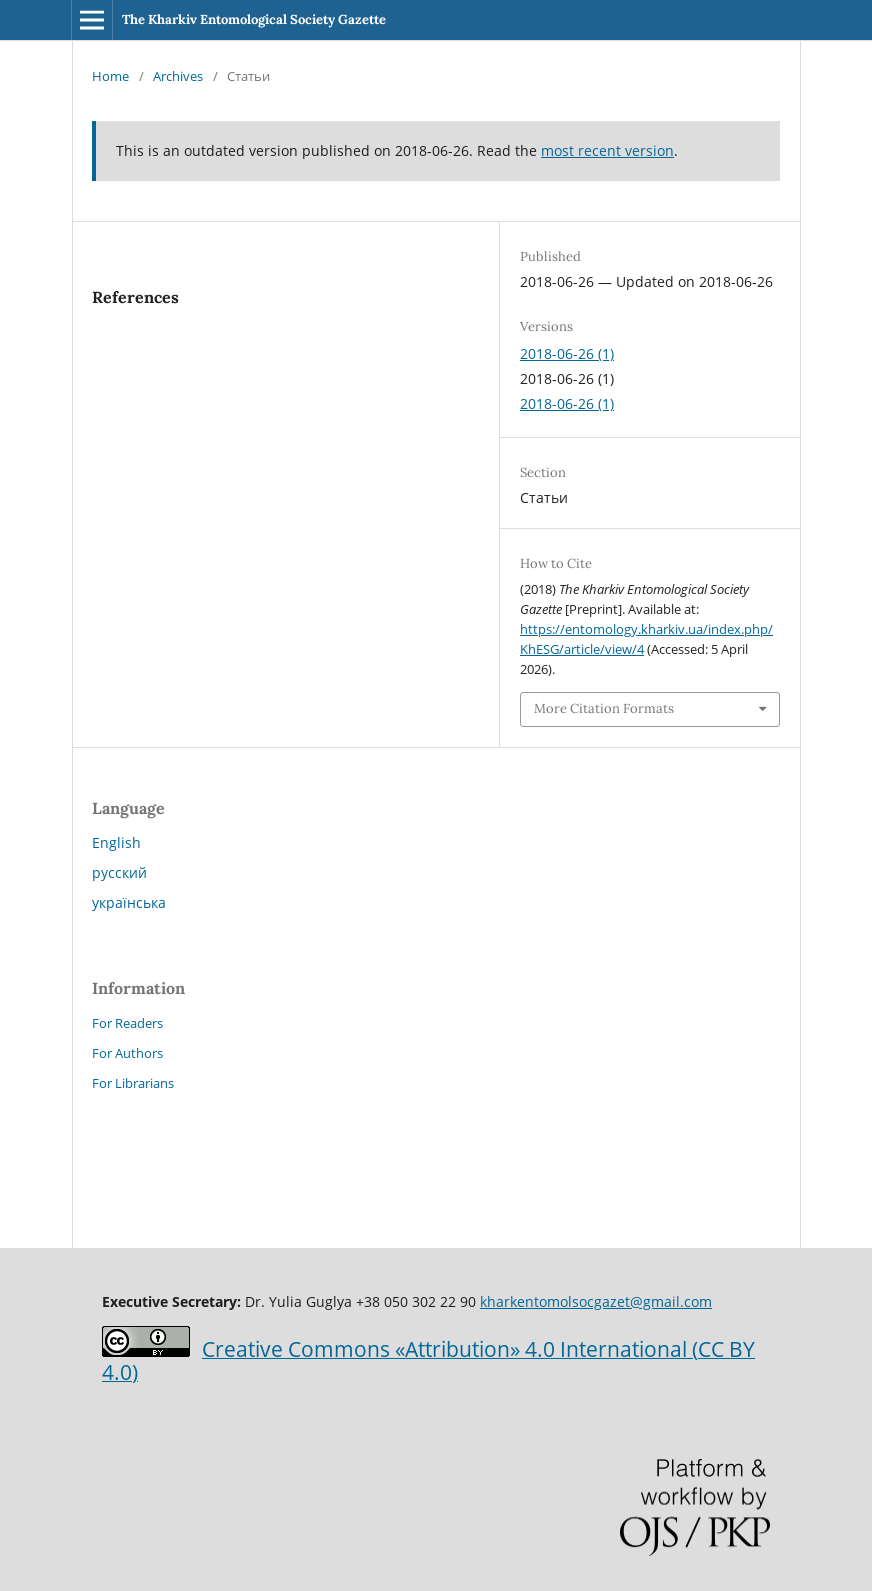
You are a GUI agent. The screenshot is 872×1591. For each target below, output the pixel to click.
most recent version (607, 150)
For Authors (127, 1053)
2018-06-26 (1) (567, 353)
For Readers (127, 1023)
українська (129, 902)
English (116, 842)
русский (119, 872)
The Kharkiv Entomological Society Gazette (254, 19)
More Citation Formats (604, 708)
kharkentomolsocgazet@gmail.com (596, 1301)
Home (110, 76)
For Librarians (133, 1083)
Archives (178, 76)
